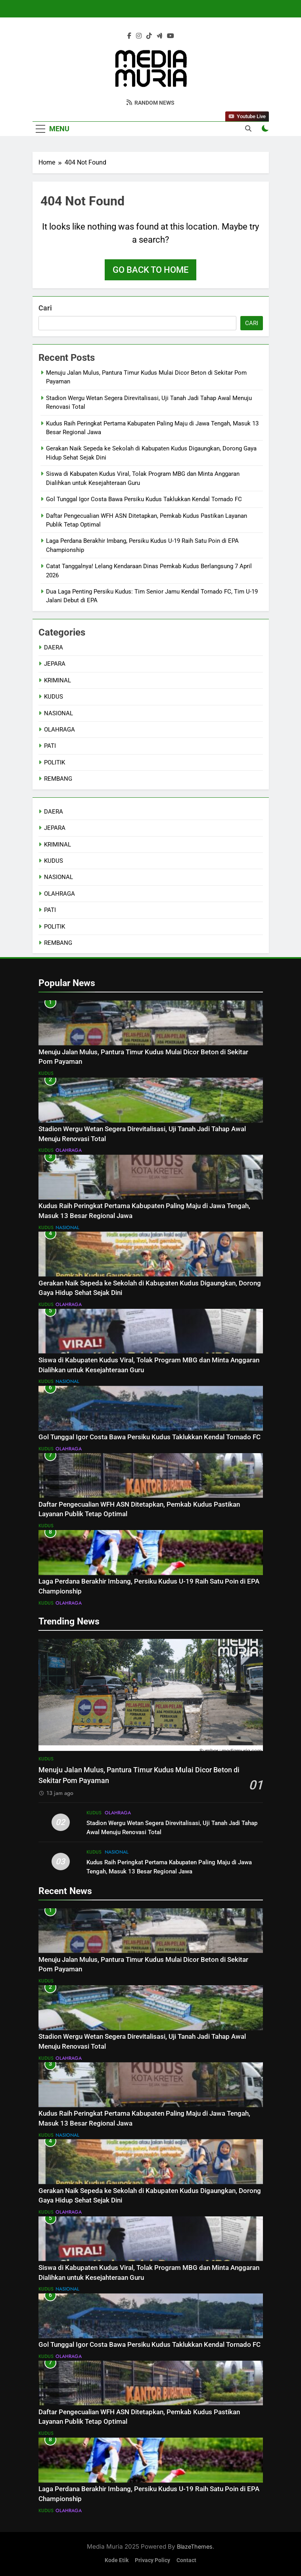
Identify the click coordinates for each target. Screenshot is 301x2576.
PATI (50, 745)
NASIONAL (58, 713)
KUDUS (53, 696)
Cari (45, 308)
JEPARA (54, 663)
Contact (186, 2560)
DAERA (53, 647)
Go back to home (150, 270)
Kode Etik (116, 2560)
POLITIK (54, 762)
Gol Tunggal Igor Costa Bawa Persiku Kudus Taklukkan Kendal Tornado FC (144, 499)
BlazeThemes (195, 2546)
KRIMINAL (57, 680)
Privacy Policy (152, 2560)
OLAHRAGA (59, 729)
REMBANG (58, 778)
